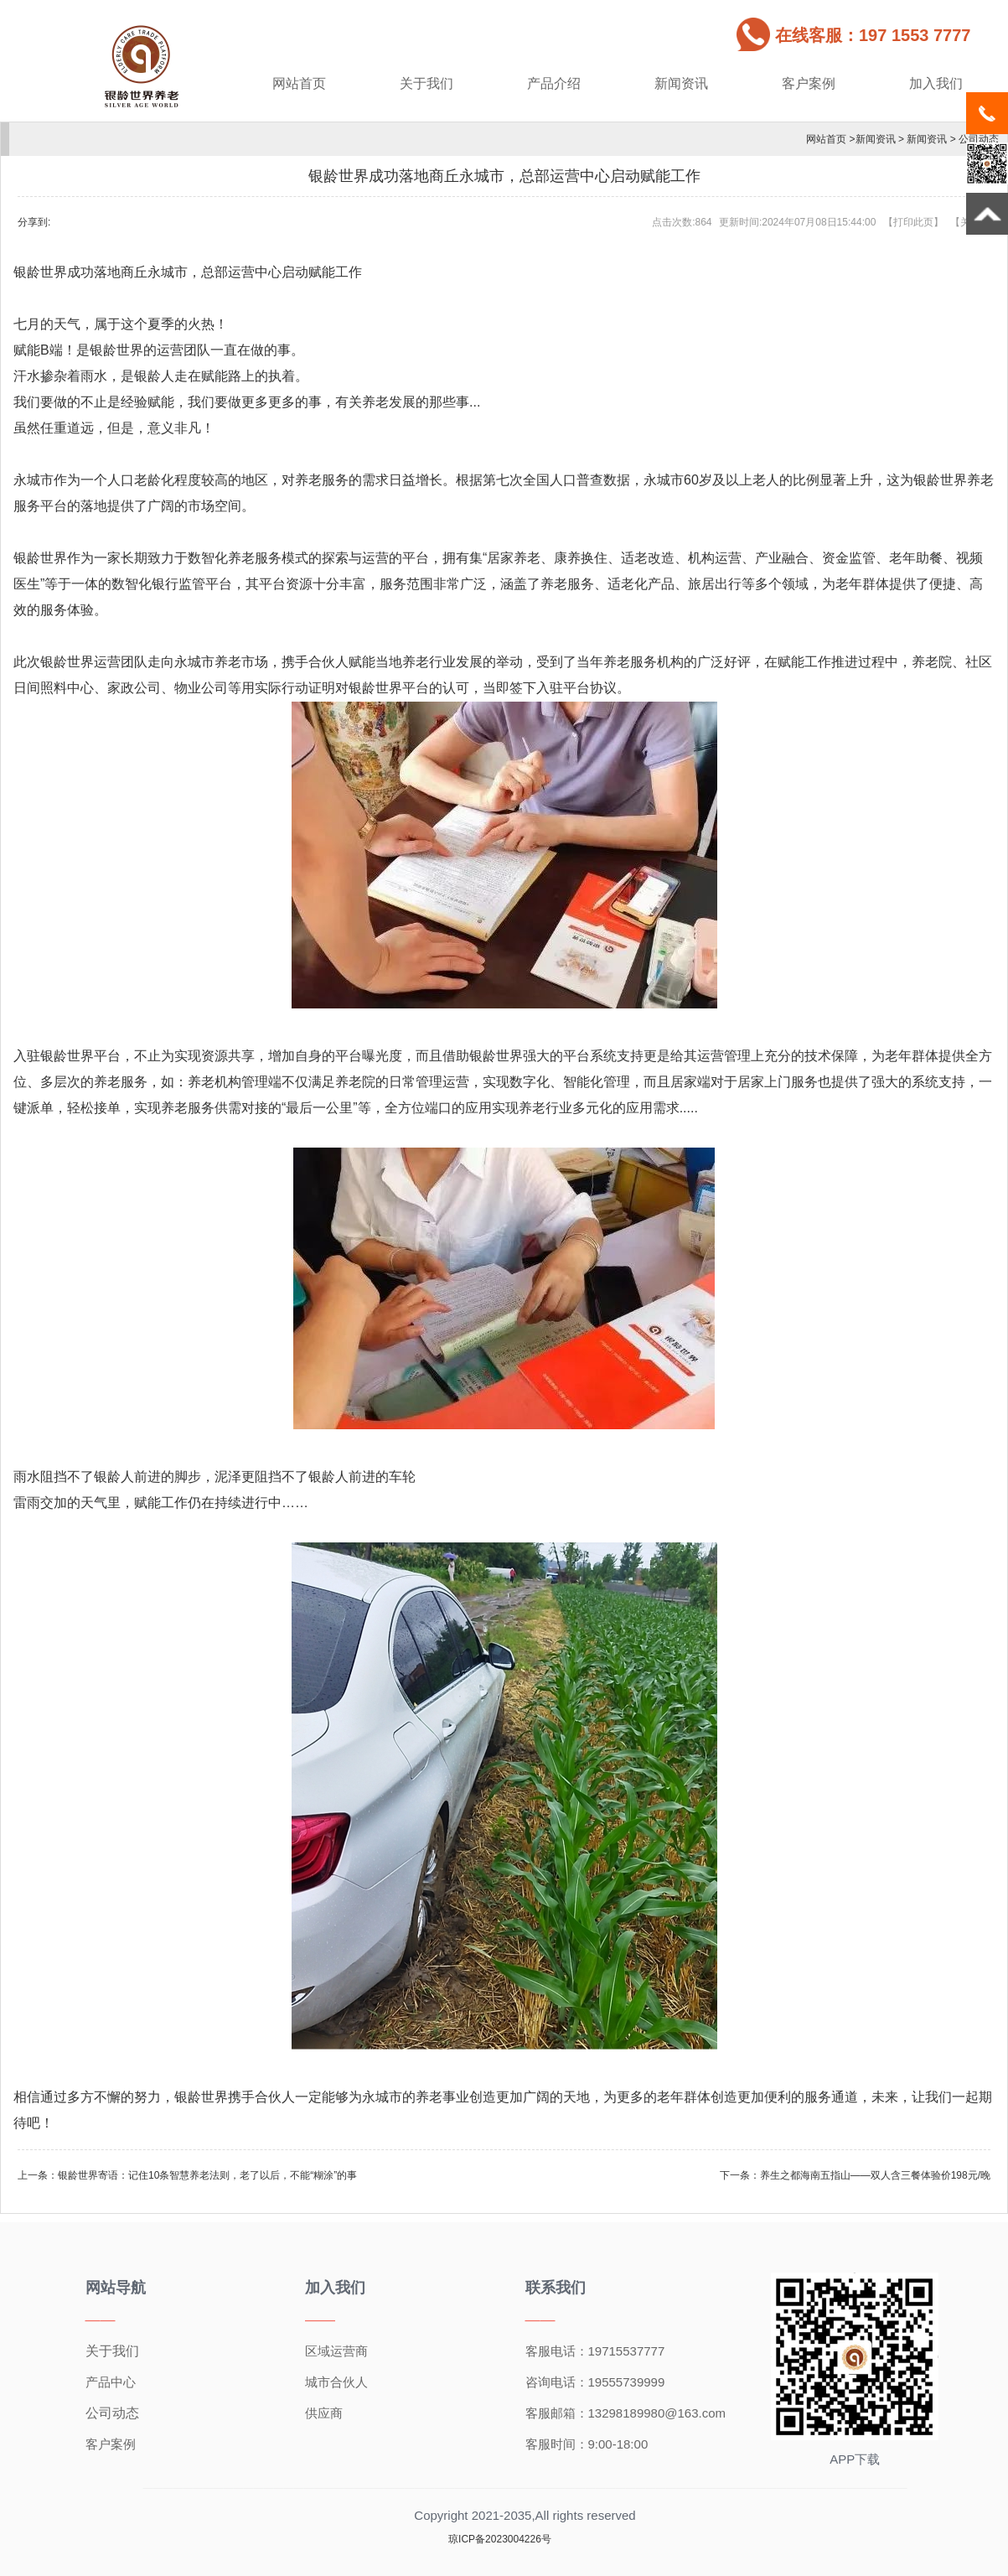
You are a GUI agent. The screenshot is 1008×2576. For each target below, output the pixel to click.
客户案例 (808, 83)
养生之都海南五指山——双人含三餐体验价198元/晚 (875, 2175)
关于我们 (426, 83)
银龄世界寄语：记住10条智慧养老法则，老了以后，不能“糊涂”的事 (207, 2175)
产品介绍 (554, 83)
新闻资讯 (681, 83)
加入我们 (936, 83)
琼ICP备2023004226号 (499, 2539)
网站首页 (299, 83)
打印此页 (913, 222)
